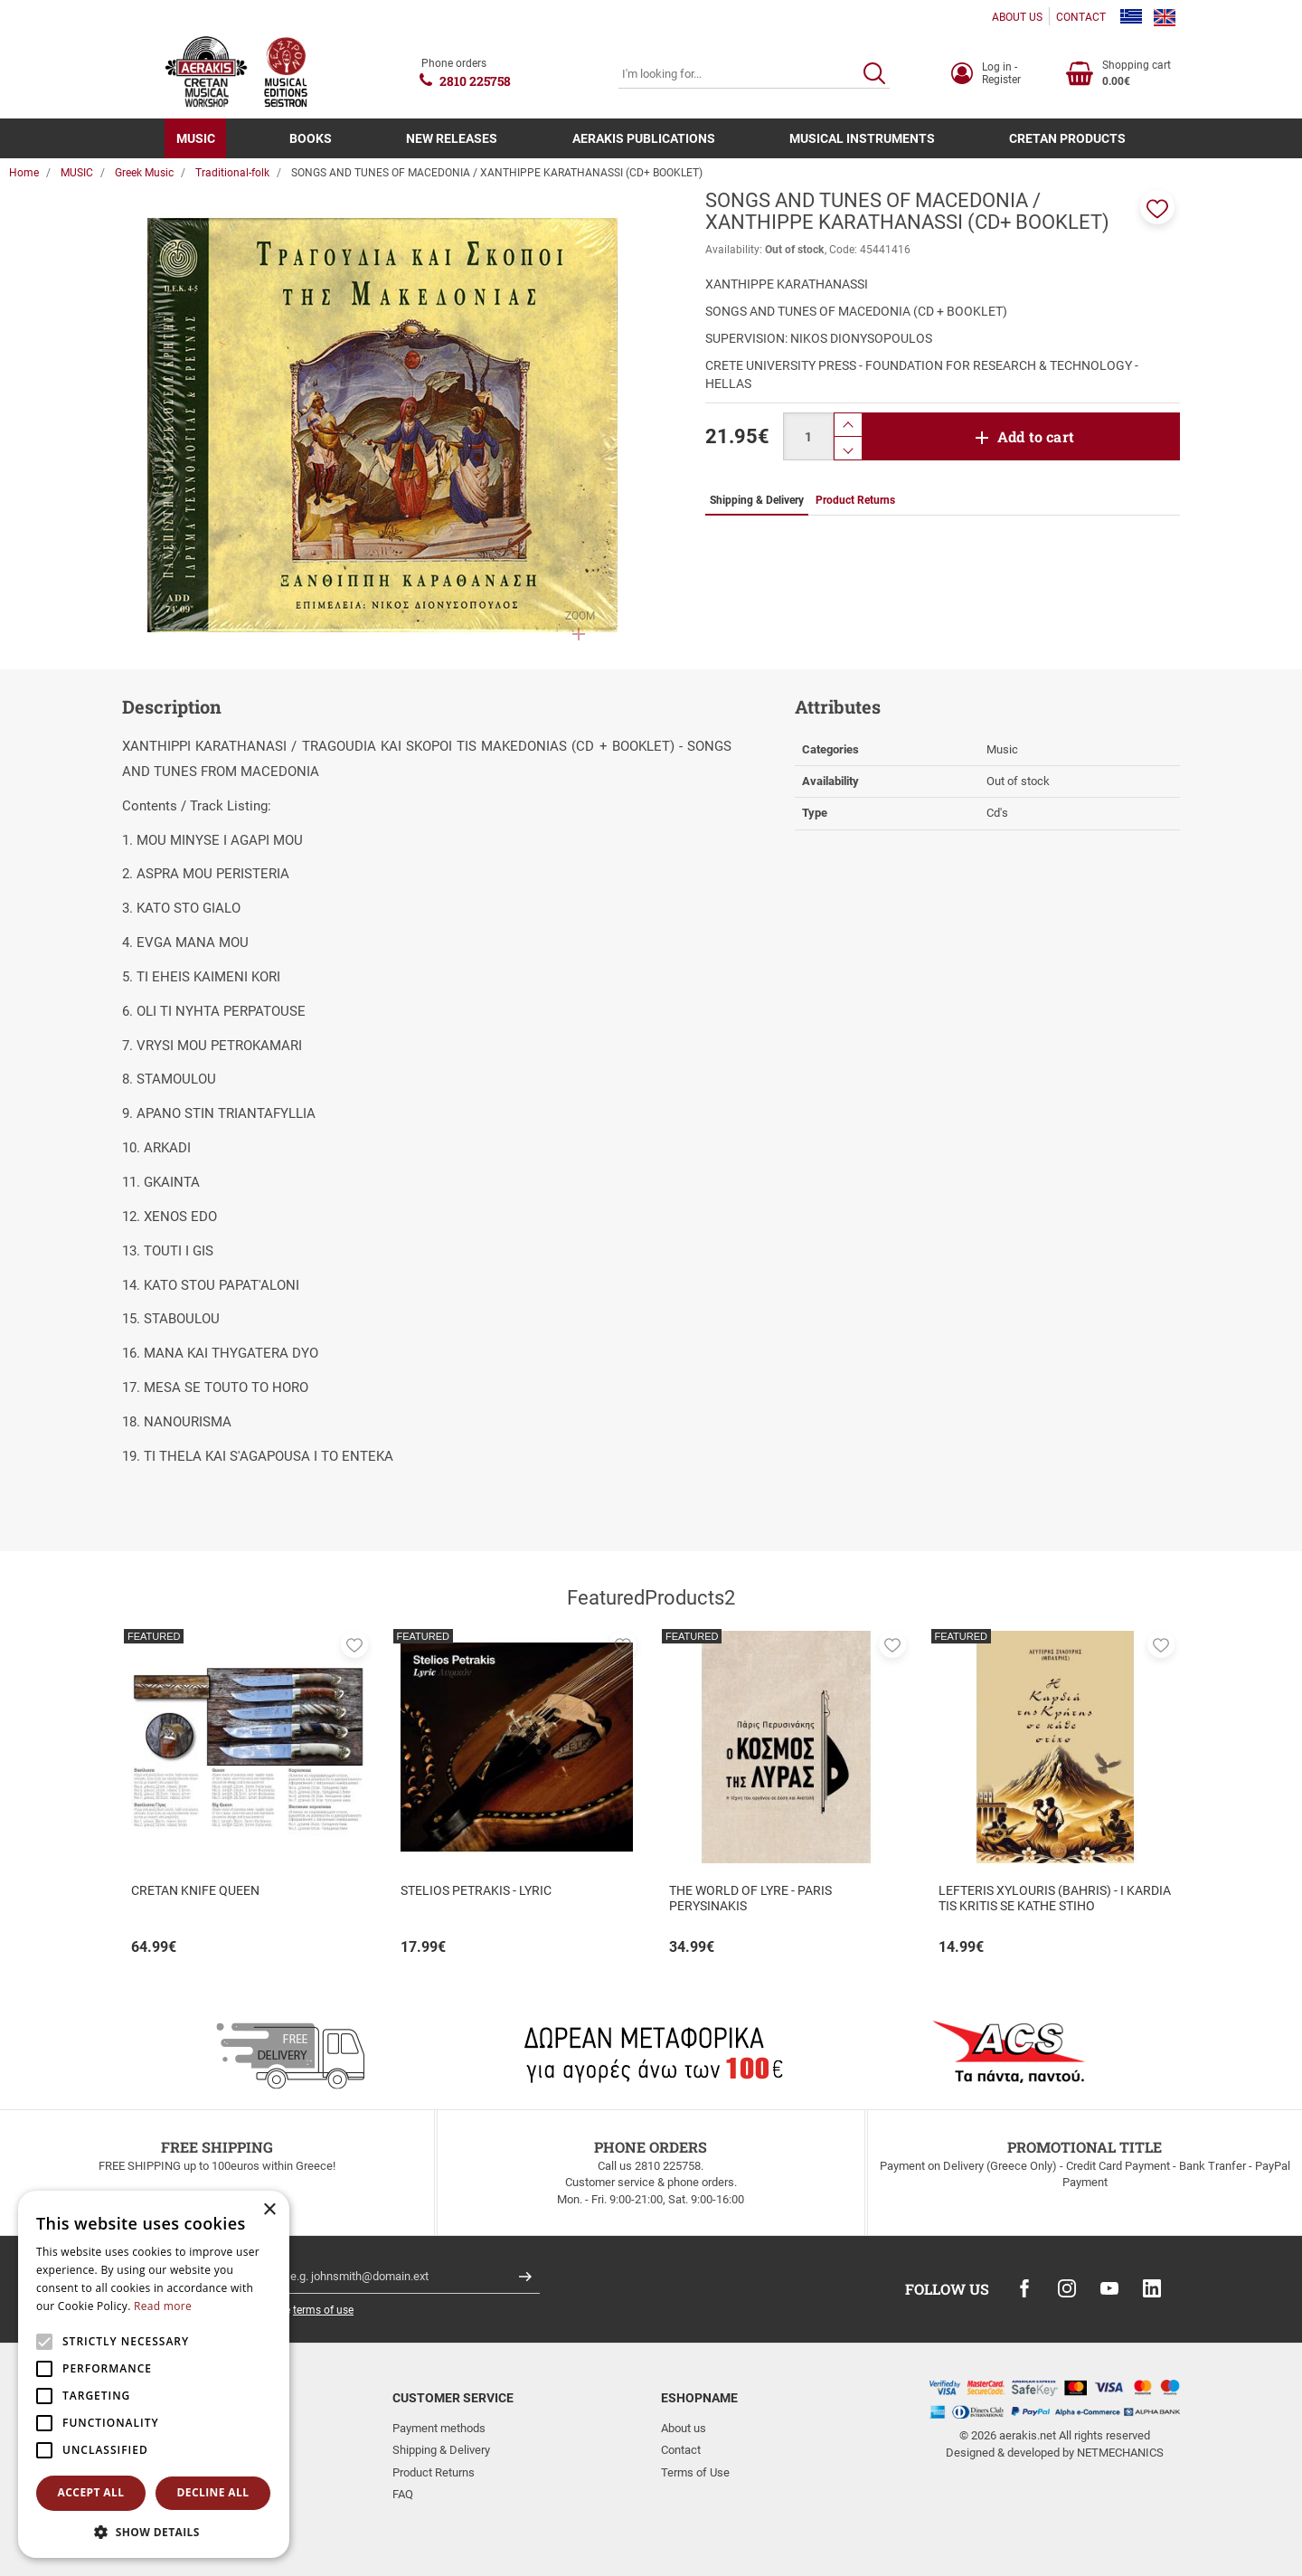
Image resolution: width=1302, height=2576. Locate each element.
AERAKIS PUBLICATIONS (643, 138)
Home (24, 172)
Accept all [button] (91, 2492)
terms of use (323, 2310)
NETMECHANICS (1120, 2452)
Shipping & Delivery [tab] (757, 500)
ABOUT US (1017, 17)
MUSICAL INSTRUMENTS (862, 138)
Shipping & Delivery (441, 2450)
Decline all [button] (213, 2492)
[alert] (153, 2374)
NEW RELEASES (451, 138)
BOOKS (310, 138)
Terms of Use (695, 2472)
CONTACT (1081, 17)
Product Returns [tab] (855, 500)
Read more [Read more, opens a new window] (163, 2306)
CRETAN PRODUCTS (1067, 138)
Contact (681, 2450)
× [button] (269, 2210)
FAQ (402, 2494)
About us (683, 2428)
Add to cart (1035, 436)
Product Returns (433, 2472)
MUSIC (195, 138)
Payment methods (439, 2428)
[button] (1157, 207)
